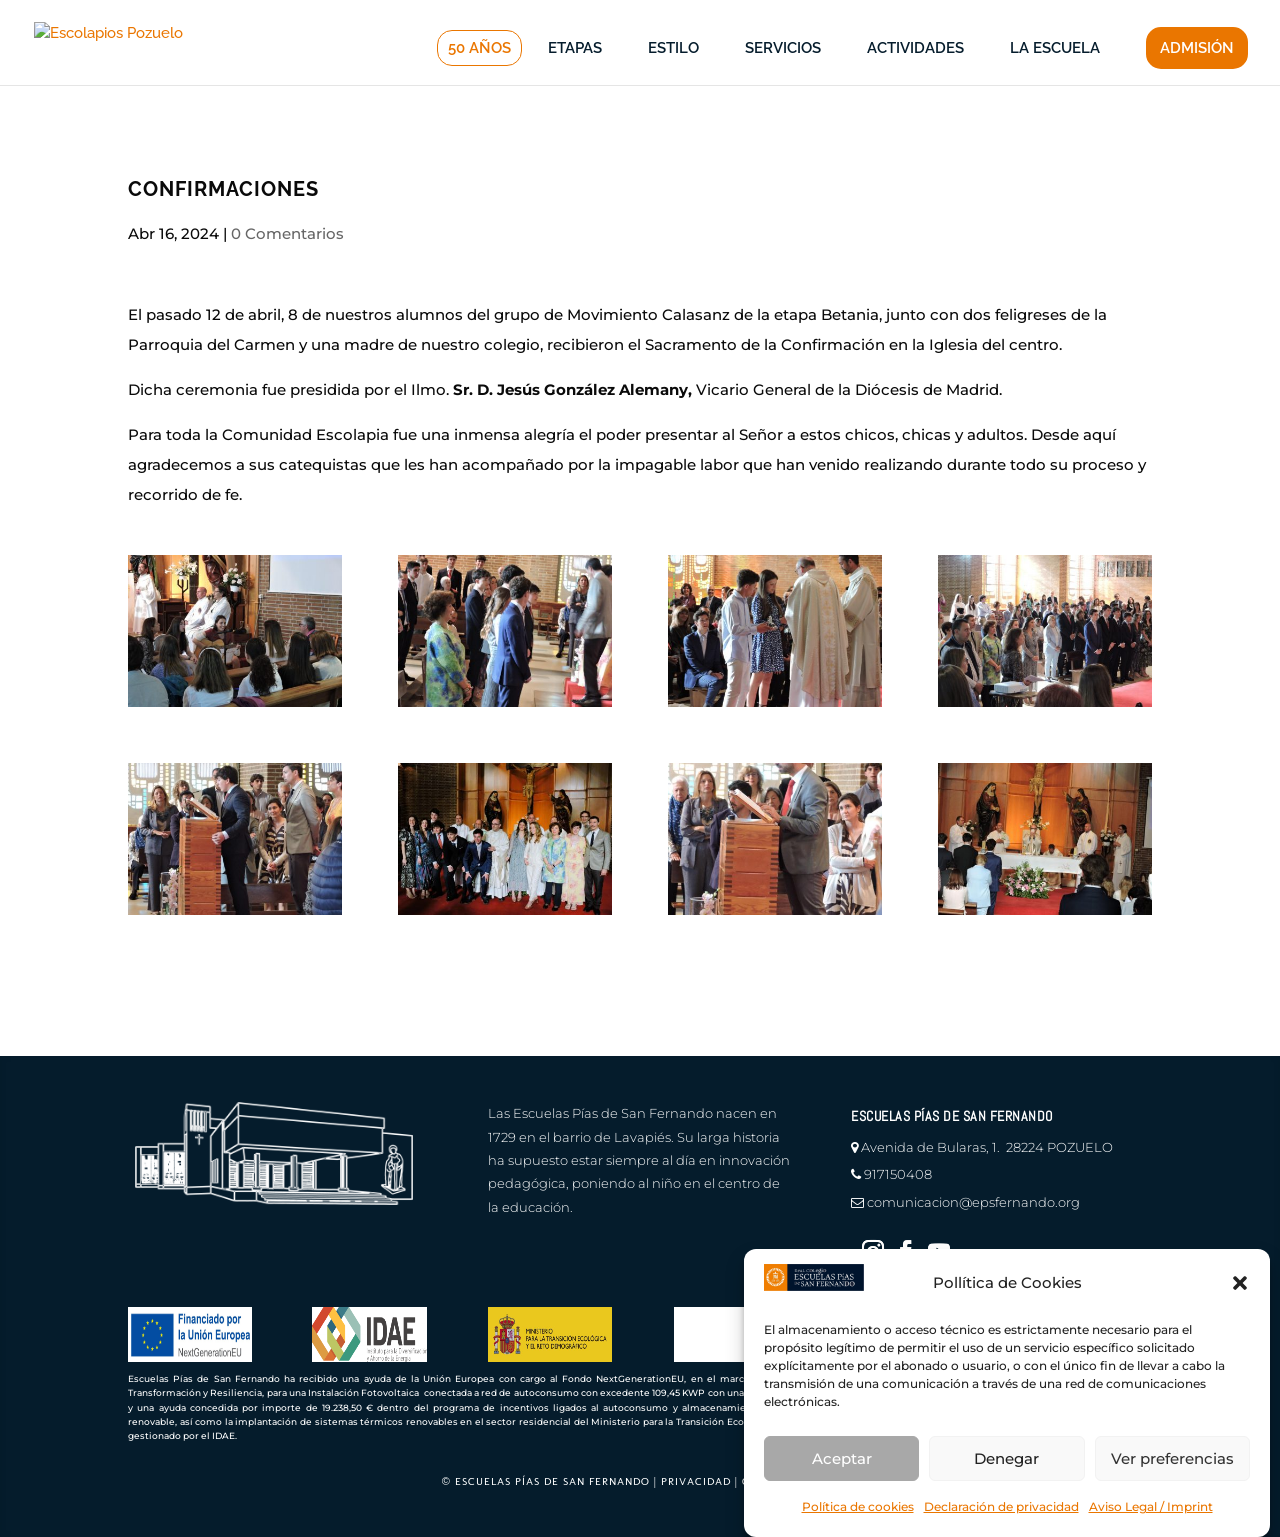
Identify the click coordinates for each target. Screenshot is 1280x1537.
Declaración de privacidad (1001, 1506)
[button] (1240, 1283)
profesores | (1025, 15)
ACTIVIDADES (915, 82)
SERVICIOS (783, 82)
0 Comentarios (287, 233)
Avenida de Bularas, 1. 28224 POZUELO (987, 1147)
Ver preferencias (1172, 1458)
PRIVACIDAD (696, 1481)
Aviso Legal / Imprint (1151, 1506)
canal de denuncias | (553, 15)
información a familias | (889, 15)
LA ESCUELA (1055, 82)
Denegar (1006, 1458)
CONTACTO (1214, 15)
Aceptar (842, 1458)
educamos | (1121, 15)
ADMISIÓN (1197, 81)
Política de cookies (858, 1506)
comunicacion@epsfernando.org (973, 1202)
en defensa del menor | (717, 15)
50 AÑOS (479, 81)
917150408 (898, 1174)
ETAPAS (575, 82)
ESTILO (673, 82)
